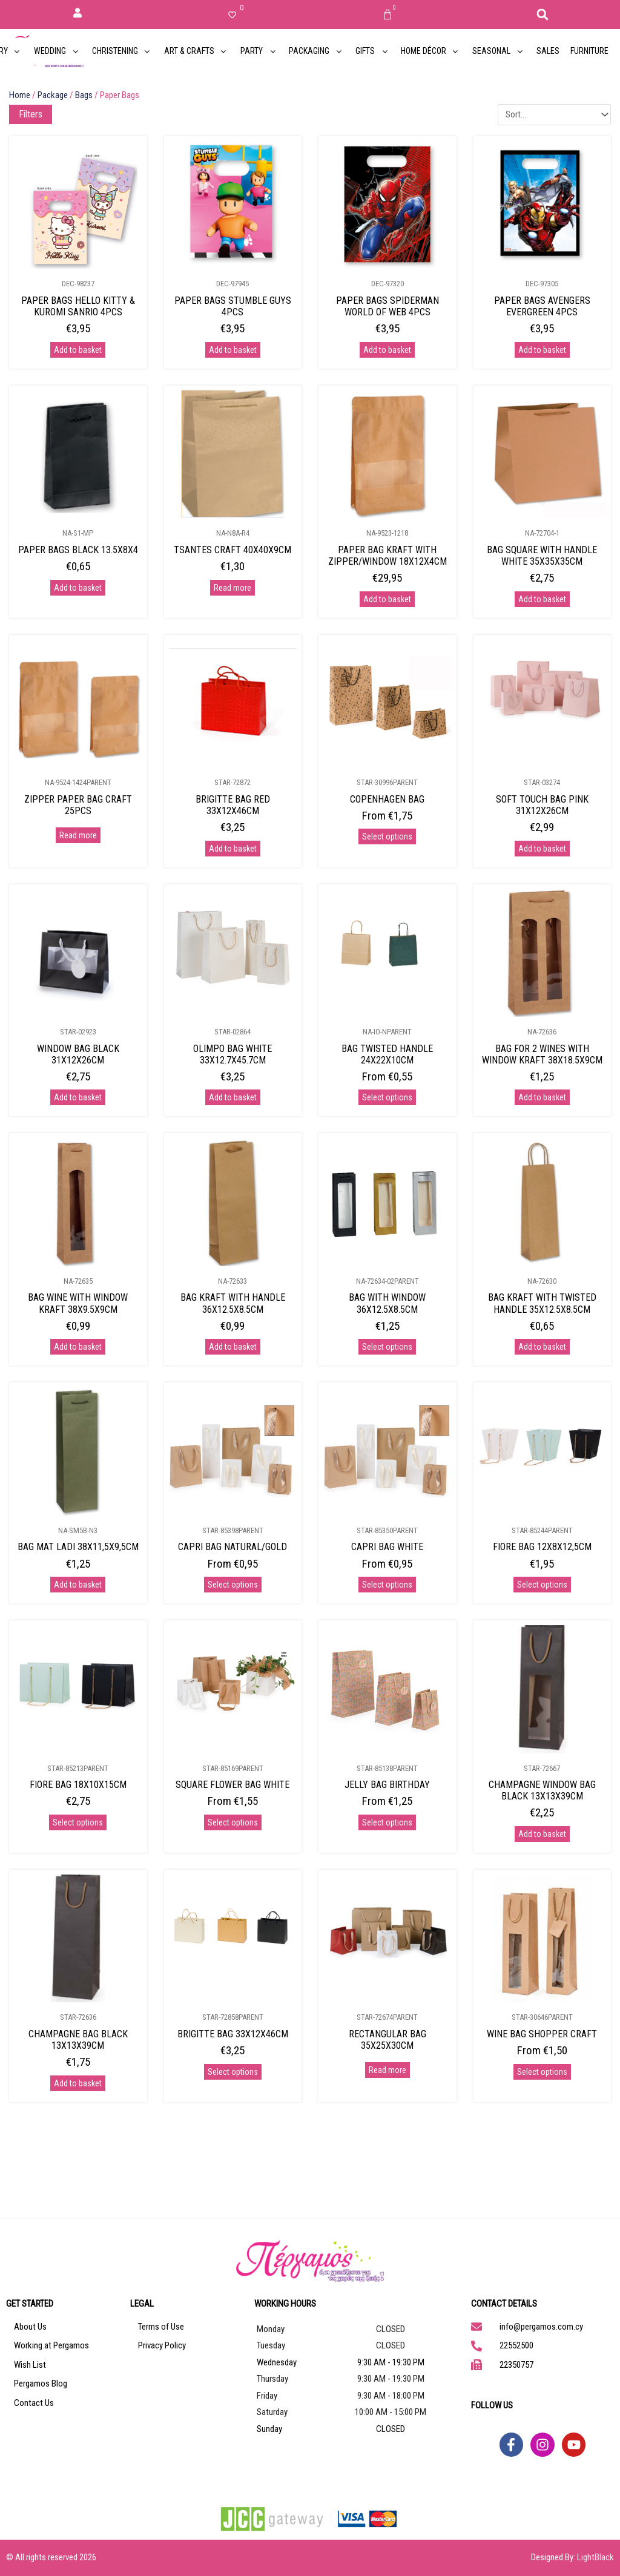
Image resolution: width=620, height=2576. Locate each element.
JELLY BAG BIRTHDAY (387, 1784)
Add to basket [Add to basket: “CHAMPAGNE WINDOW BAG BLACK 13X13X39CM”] (542, 1834)
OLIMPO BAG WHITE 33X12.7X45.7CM (232, 1054)
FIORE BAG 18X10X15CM (78, 1784)
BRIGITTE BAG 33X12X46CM (232, 2034)
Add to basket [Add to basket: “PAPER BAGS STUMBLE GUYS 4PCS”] (233, 350)
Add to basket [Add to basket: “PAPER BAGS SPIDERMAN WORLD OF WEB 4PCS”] (387, 350)
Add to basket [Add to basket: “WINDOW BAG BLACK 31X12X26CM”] (78, 1097)
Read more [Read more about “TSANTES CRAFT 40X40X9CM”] (232, 588)
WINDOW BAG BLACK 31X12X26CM (78, 1054)
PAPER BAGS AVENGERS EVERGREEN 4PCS (542, 306)
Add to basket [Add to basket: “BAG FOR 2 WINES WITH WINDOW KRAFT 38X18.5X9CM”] (542, 1097)
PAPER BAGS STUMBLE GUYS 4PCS (232, 306)
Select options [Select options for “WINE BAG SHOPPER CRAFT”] (542, 2072)
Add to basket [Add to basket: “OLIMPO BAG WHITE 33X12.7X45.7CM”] (233, 1097)
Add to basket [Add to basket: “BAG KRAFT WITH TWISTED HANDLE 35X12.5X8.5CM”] (542, 1347)
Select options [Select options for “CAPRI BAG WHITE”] (387, 1584)
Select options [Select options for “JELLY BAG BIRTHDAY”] (387, 1822)
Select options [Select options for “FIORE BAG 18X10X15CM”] (78, 1822)
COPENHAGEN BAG (387, 799)
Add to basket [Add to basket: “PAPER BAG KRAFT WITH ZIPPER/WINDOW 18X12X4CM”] (387, 599)
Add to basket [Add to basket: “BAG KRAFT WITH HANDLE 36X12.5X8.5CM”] (233, 1347)
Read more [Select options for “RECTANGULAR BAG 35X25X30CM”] (387, 2070)
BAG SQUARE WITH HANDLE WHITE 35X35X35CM (542, 555)
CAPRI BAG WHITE (387, 1546)
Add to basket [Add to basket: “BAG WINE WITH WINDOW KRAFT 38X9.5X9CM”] (78, 1347)
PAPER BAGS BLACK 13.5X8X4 (78, 550)
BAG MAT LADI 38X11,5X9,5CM (78, 1546)
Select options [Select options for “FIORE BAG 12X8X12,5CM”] (542, 1584)
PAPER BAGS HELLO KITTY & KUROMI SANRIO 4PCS (78, 306)
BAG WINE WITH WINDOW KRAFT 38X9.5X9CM (78, 1303)
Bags (84, 95)
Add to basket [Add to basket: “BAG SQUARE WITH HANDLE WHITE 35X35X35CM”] (542, 599)
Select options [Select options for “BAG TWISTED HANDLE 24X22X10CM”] (387, 1097)
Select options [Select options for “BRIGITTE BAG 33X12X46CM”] (233, 2072)
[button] (542, 14)
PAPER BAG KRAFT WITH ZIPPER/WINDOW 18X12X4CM (387, 555)
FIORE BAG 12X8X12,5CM (542, 1546)
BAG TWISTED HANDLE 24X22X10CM (387, 1054)
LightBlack (595, 2557)
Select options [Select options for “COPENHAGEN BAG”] (387, 836)
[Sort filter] (554, 114)
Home (19, 95)
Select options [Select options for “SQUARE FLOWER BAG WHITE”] (233, 1822)
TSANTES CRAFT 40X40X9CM (232, 550)
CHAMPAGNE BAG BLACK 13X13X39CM (78, 2039)
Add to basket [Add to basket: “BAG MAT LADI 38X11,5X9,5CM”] (78, 1584)
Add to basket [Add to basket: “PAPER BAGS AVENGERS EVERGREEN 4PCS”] (542, 350)
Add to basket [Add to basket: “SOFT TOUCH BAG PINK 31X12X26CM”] (542, 848)
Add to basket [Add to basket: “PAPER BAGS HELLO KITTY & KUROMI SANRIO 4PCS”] (78, 350)
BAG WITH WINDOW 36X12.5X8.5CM (387, 1303)
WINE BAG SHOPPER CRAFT (542, 2034)
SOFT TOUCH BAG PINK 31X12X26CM (542, 805)
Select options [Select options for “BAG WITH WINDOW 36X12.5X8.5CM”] (387, 1347)
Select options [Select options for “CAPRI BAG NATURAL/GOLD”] (233, 1584)
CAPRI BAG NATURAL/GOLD (232, 1546)
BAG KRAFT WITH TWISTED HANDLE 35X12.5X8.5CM (542, 1303)
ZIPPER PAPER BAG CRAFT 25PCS (78, 805)
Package (53, 95)
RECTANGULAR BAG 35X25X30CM (387, 2039)
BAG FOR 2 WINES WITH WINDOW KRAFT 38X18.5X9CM (542, 1054)
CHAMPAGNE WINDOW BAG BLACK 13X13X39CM (542, 1790)
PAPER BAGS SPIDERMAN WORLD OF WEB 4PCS (387, 306)
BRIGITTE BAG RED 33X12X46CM (233, 805)
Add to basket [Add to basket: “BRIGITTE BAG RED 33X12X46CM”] (233, 848)
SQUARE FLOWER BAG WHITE (232, 1784)
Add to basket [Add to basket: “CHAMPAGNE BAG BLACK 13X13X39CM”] (78, 2083)
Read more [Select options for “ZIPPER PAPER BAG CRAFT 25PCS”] (78, 835)
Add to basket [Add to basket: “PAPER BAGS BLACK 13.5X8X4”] (78, 588)
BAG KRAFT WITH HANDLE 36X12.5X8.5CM (232, 1303)
